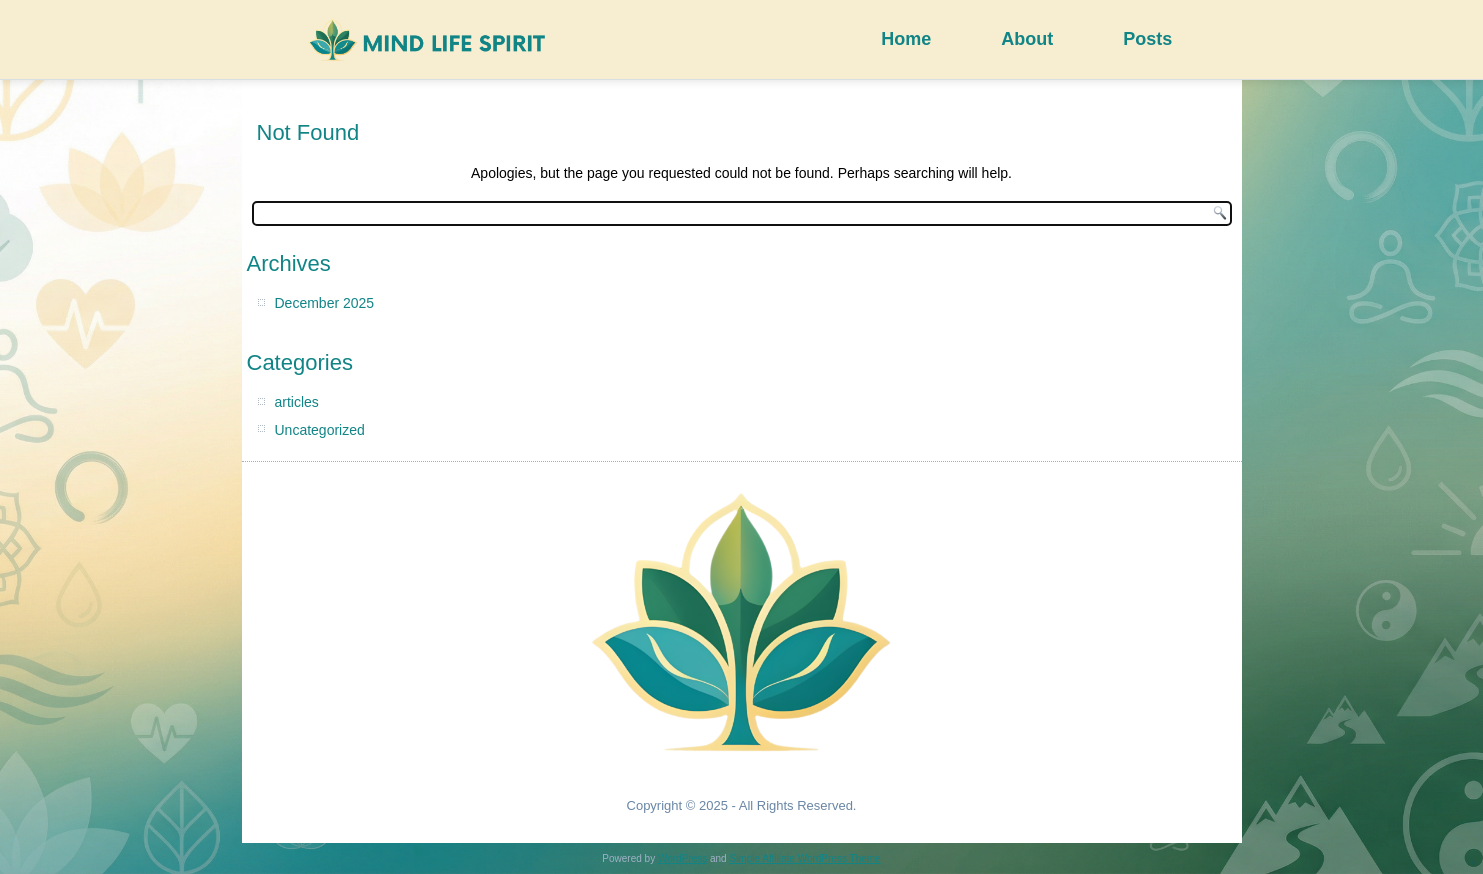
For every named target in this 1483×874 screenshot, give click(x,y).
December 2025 (325, 303)
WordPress (682, 858)
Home (906, 39)
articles (297, 402)
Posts (1147, 39)
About (1027, 39)
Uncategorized (320, 430)
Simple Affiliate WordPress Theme (804, 858)
